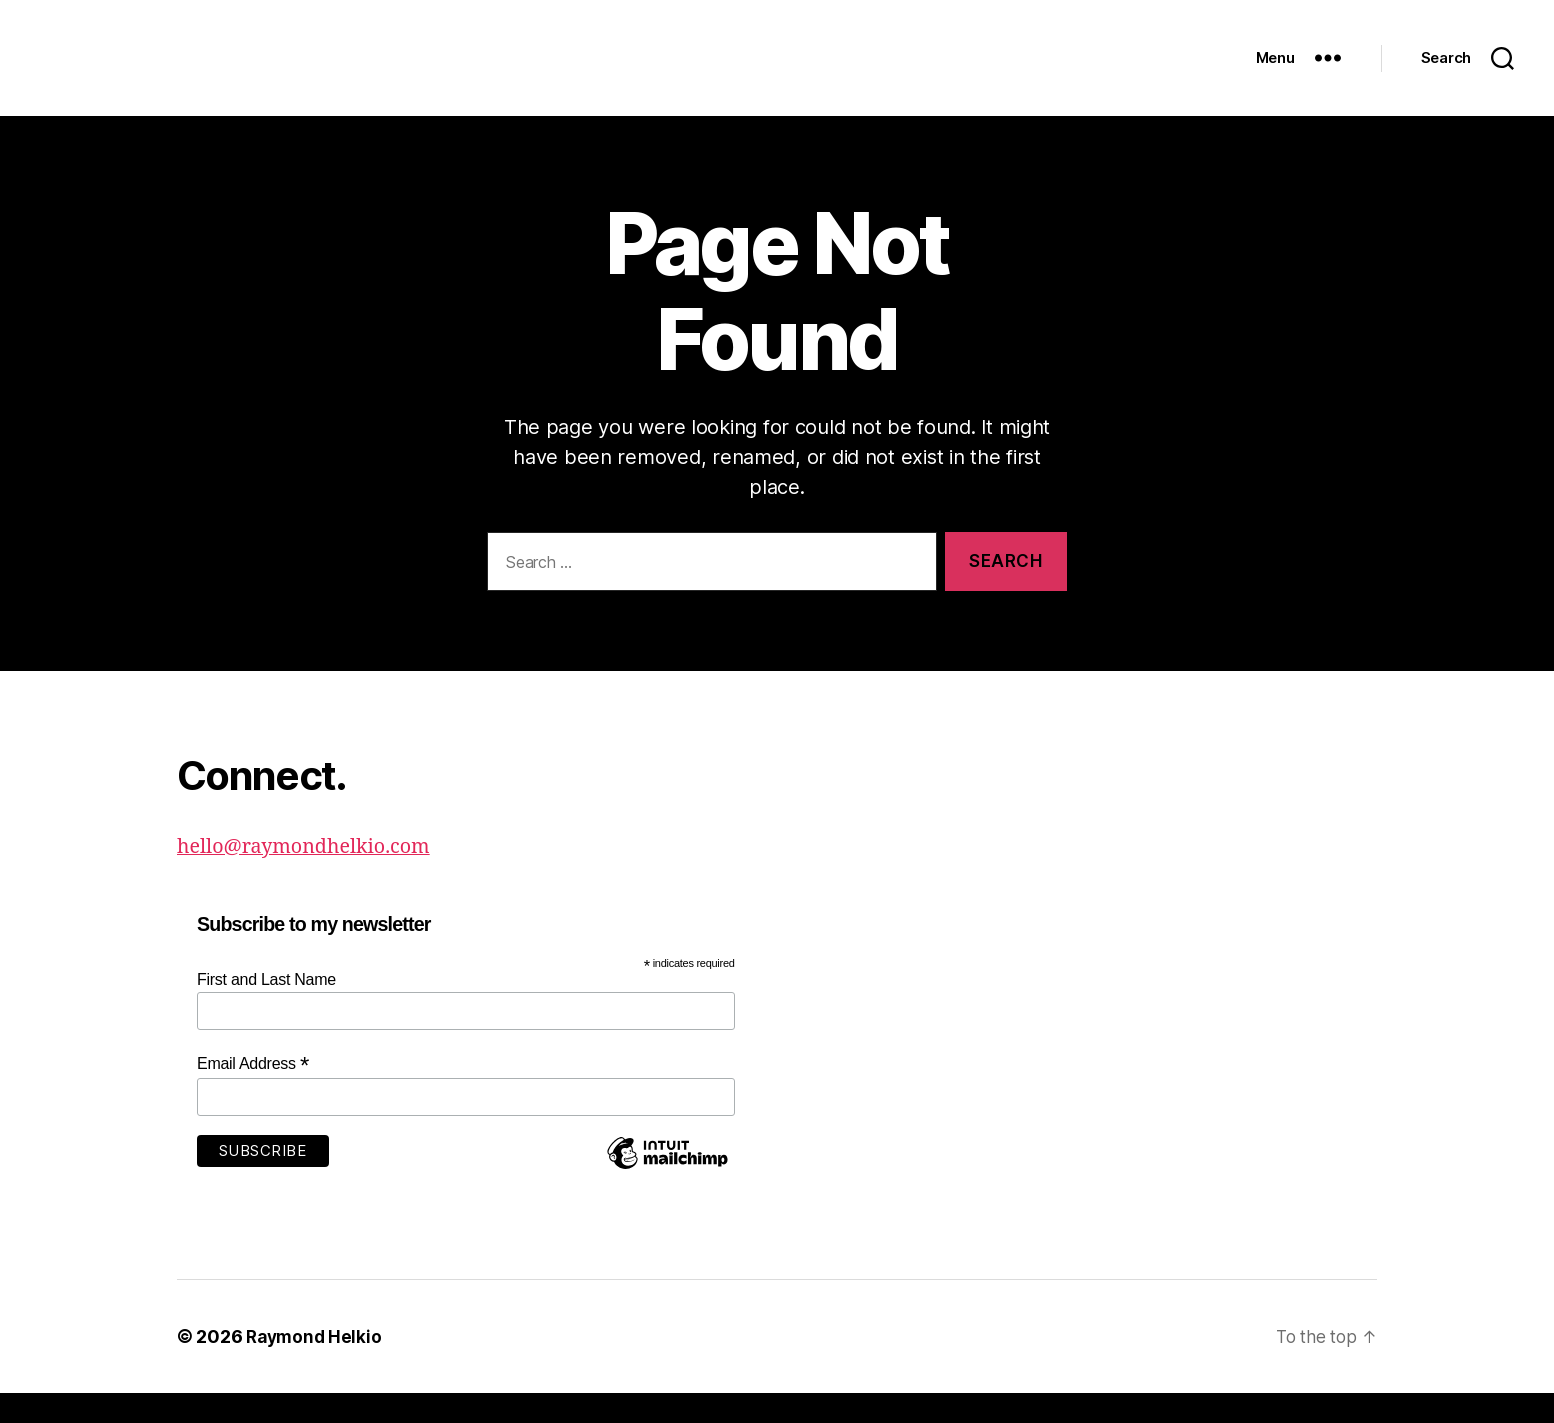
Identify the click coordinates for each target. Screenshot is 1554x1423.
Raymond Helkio (316, 1366)
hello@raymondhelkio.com (312, 876)
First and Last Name (266, 1009)
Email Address (253, 1093)
